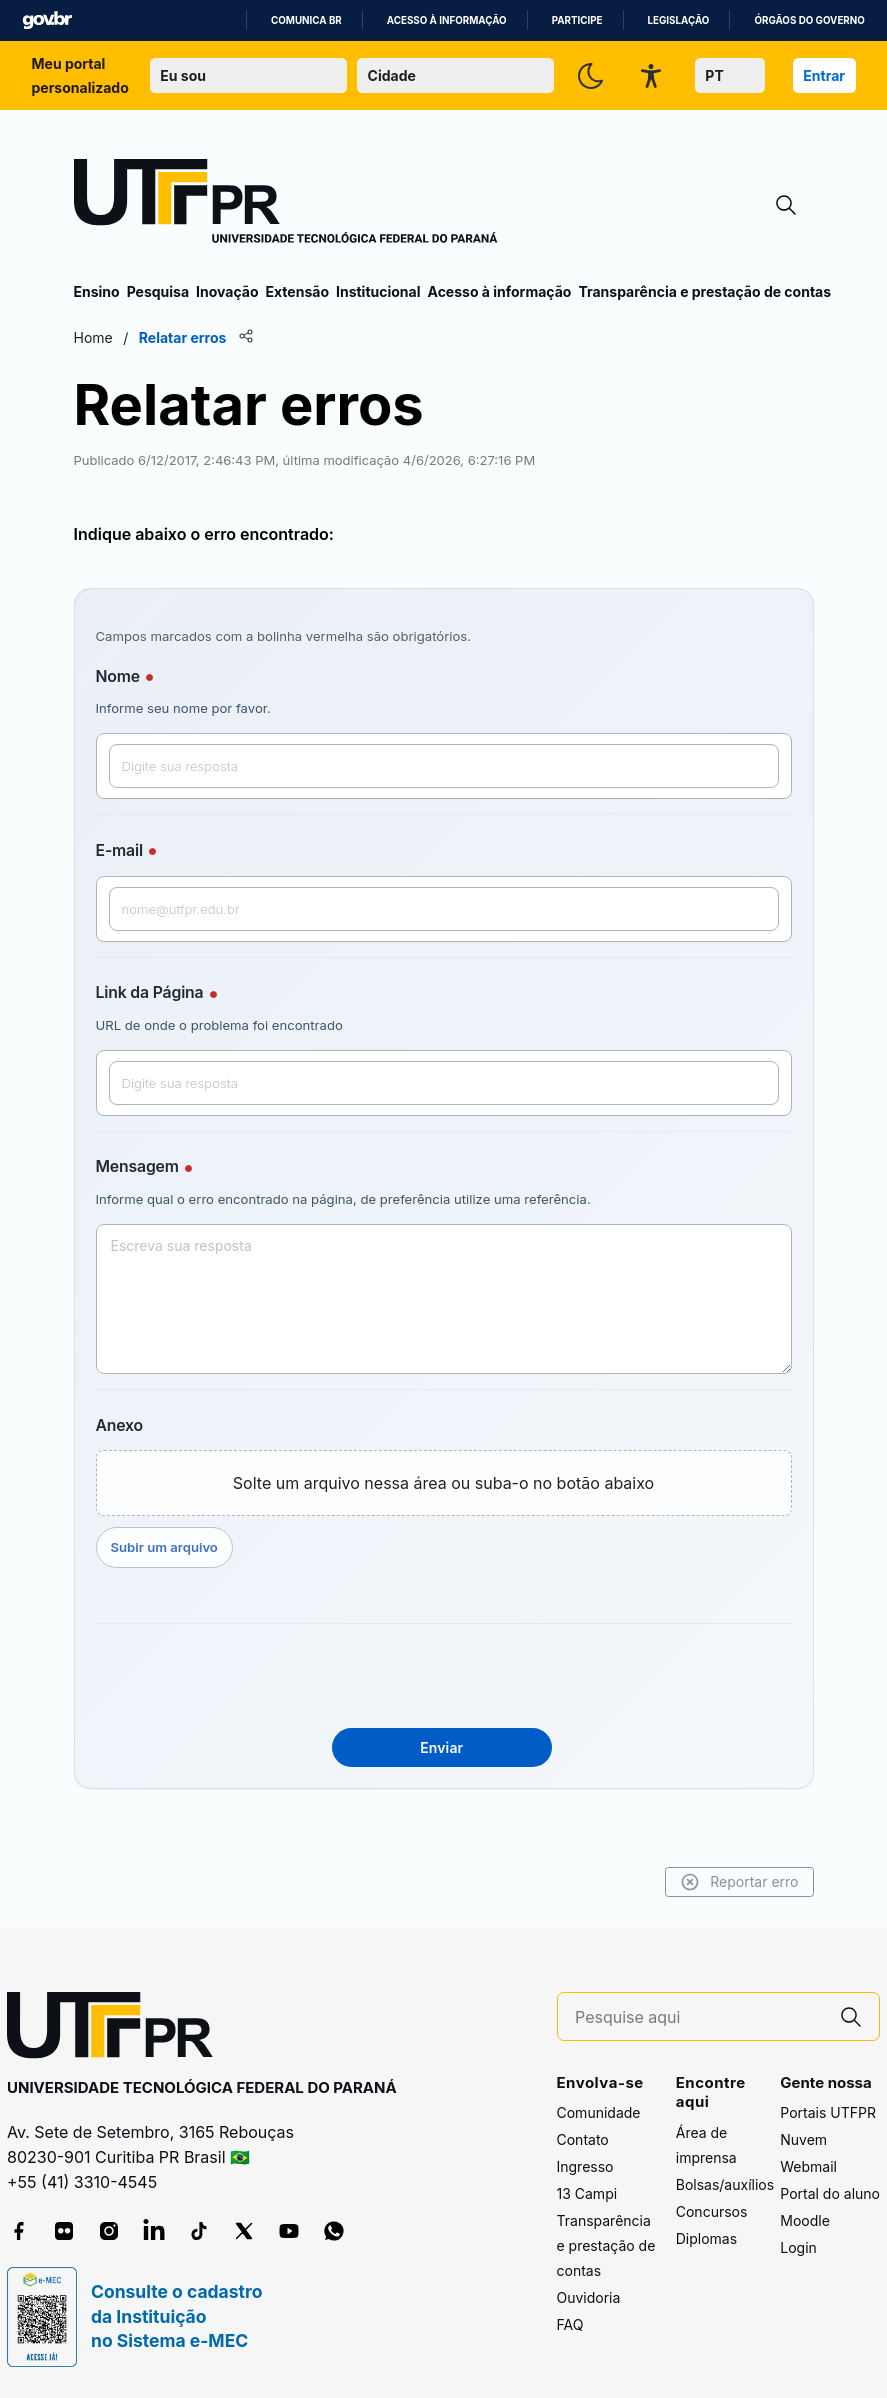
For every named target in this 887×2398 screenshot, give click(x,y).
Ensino (97, 291)
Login (798, 2247)
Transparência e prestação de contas (704, 291)
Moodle (805, 2220)
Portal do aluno (830, 2193)
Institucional (378, 291)
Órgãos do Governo (809, 20)
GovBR (47, 20)
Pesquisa (158, 291)
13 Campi (587, 2193)
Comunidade (599, 2112)
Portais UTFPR (828, 2112)
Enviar (441, 1747)
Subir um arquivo (164, 1547)
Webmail (808, 2166)
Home (93, 337)
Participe (577, 20)
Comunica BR (306, 20)
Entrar (824, 75)
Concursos (712, 2211)
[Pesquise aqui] (699, 2017)
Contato (583, 2139)
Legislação (679, 20)
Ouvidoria (589, 2297)
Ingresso (585, 2166)
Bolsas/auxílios (725, 2184)
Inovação (227, 291)
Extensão (297, 291)
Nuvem (803, 2139)
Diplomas (706, 2238)
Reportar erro (739, 1882)
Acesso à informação (447, 20)
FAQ (570, 2324)
